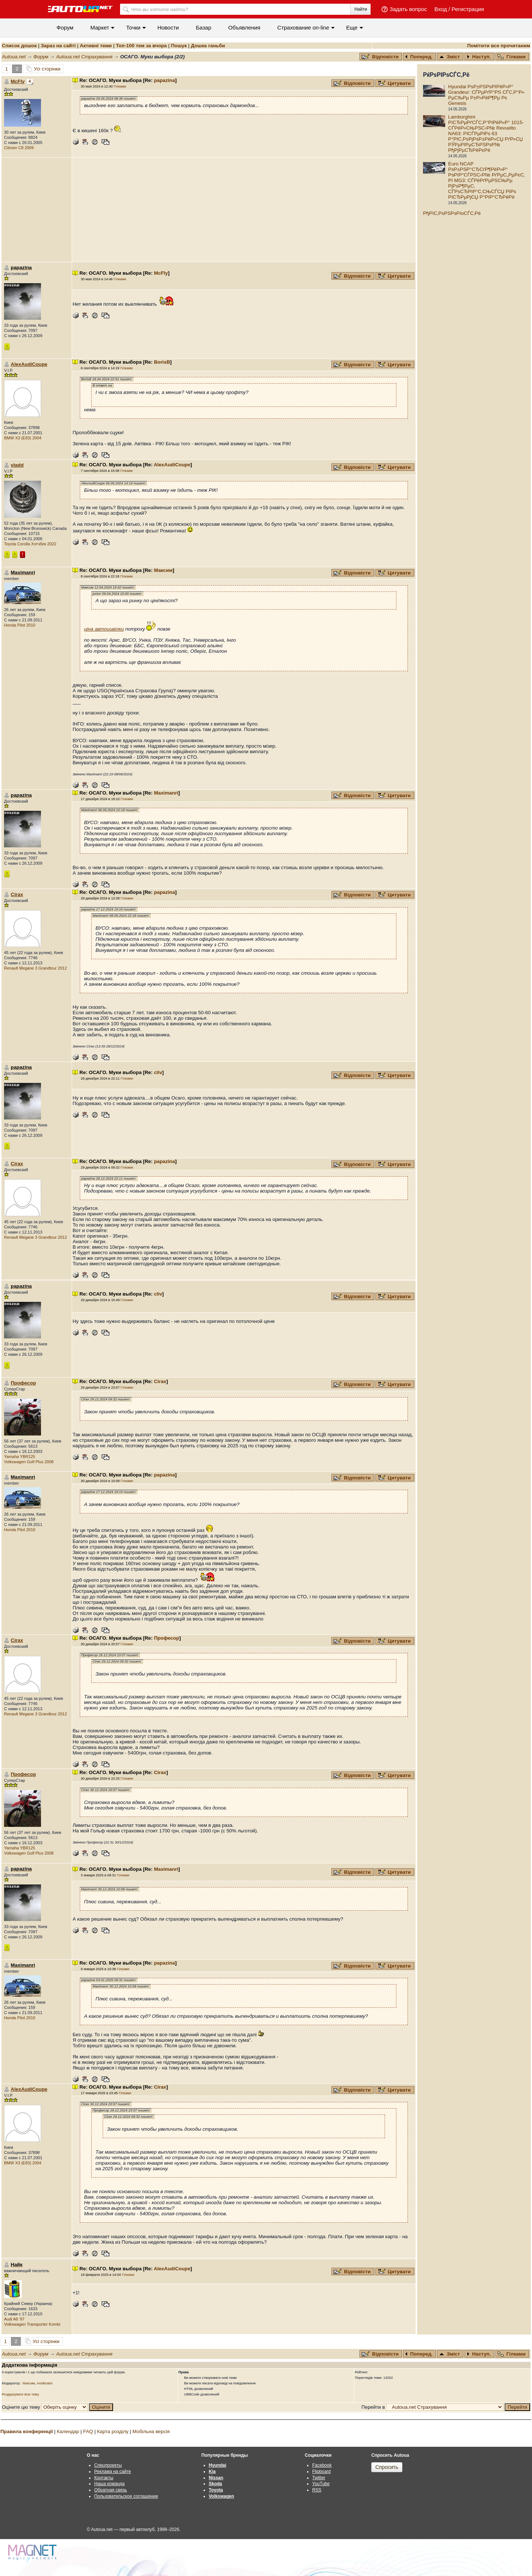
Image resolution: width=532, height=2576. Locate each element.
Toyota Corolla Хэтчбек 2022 (30, 544)
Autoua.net (13, 56)
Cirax (17, 894)
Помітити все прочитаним (498, 45)
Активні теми (96, 45)
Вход (440, 9)
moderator (45, 2383)
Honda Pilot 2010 (19, 625)
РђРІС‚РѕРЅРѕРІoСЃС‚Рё (452, 213)
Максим (163, 570)
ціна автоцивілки (104, 629)
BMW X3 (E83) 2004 (22, 438)
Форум (65, 27)
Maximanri (166, 793)
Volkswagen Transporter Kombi (32, 2324)
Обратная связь (110, 2490)
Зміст (449, 56)
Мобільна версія (151, 2431)
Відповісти (381, 56)
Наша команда (109, 2483)
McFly (18, 81)
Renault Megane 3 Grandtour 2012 (35, 968)
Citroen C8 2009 (19, 147)
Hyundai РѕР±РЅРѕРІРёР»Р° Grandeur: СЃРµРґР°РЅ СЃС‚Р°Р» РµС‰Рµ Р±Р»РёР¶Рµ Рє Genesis (486, 95)
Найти (360, 9)
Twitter (318, 2477)
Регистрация (467, 9)
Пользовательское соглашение (126, 2496)
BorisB (162, 362)
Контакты (103, 2477)
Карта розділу (113, 2431)
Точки (133, 27)
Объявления (244, 27)
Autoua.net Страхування (84, 56)
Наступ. (479, 56)
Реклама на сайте (112, 2471)
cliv (158, 1072)
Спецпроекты (108, 2465)
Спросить (386, 2467)
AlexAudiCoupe (29, 364)
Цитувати (394, 83)
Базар (203, 27)
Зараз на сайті (58, 45)
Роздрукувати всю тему (20, 2394)
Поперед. (419, 56)
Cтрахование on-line (303, 27)
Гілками (512, 56)
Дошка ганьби (208, 45)
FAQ (88, 2431)
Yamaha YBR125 (19, 1456)
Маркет (100, 27)
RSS (316, 2490)
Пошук (179, 45)
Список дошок (19, 45)
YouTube (321, 2483)
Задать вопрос (408, 9)
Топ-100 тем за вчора (141, 45)
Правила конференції (26, 2431)
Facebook (322, 2465)
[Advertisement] (243, 209)
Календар (68, 2431)
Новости (168, 27)
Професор (23, 1383)
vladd (17, 465)
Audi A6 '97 (14, 2319)
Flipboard (321, 2471)
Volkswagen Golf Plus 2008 (29, 1461)
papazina (164, 80)
